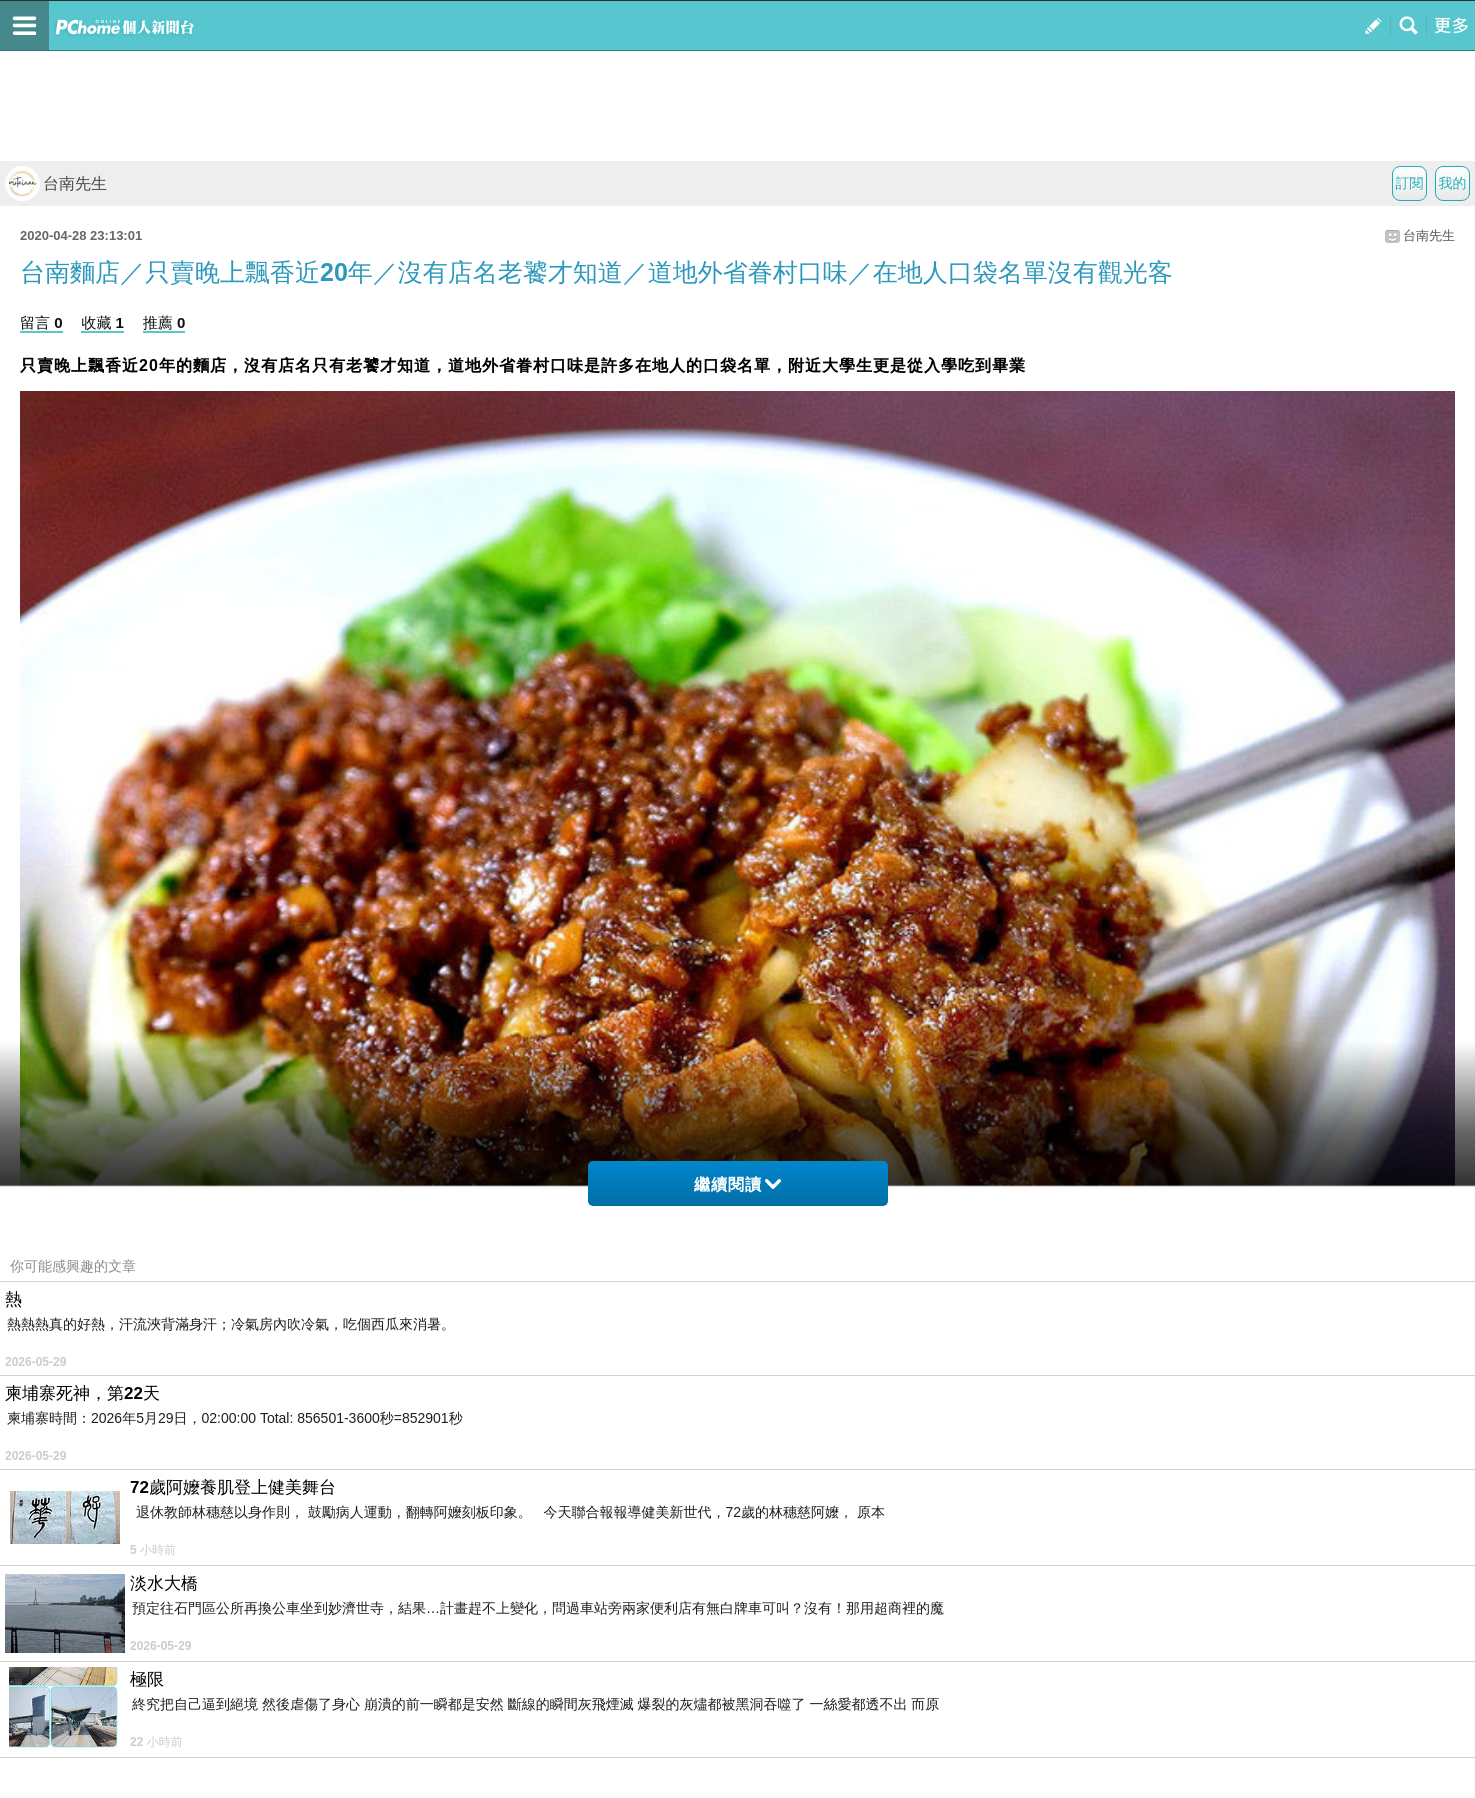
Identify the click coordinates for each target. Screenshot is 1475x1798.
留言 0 (41, 322)
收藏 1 (102, 322)
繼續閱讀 (737, 1184)
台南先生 (56, 183)
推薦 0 (164, 322)
